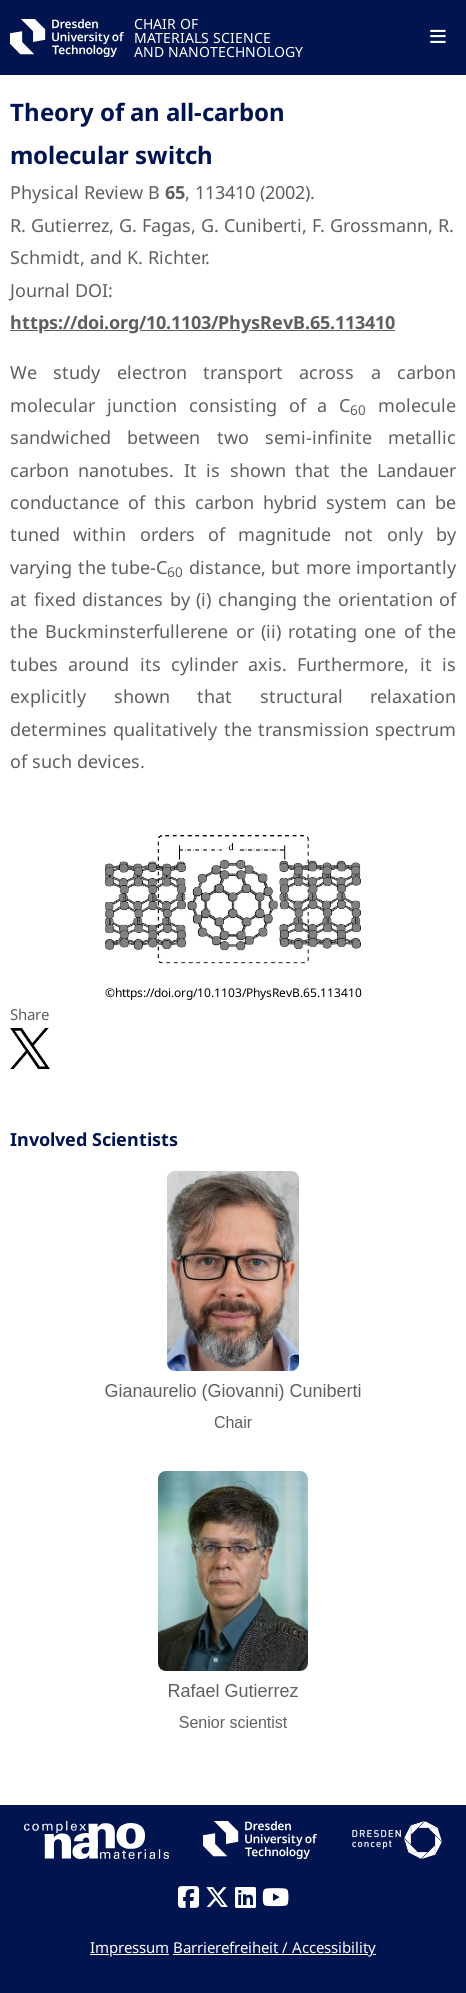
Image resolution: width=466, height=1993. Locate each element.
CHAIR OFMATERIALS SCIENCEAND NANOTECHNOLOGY (218, 36)
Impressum (129, 1947)
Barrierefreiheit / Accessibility (274, 1947)
